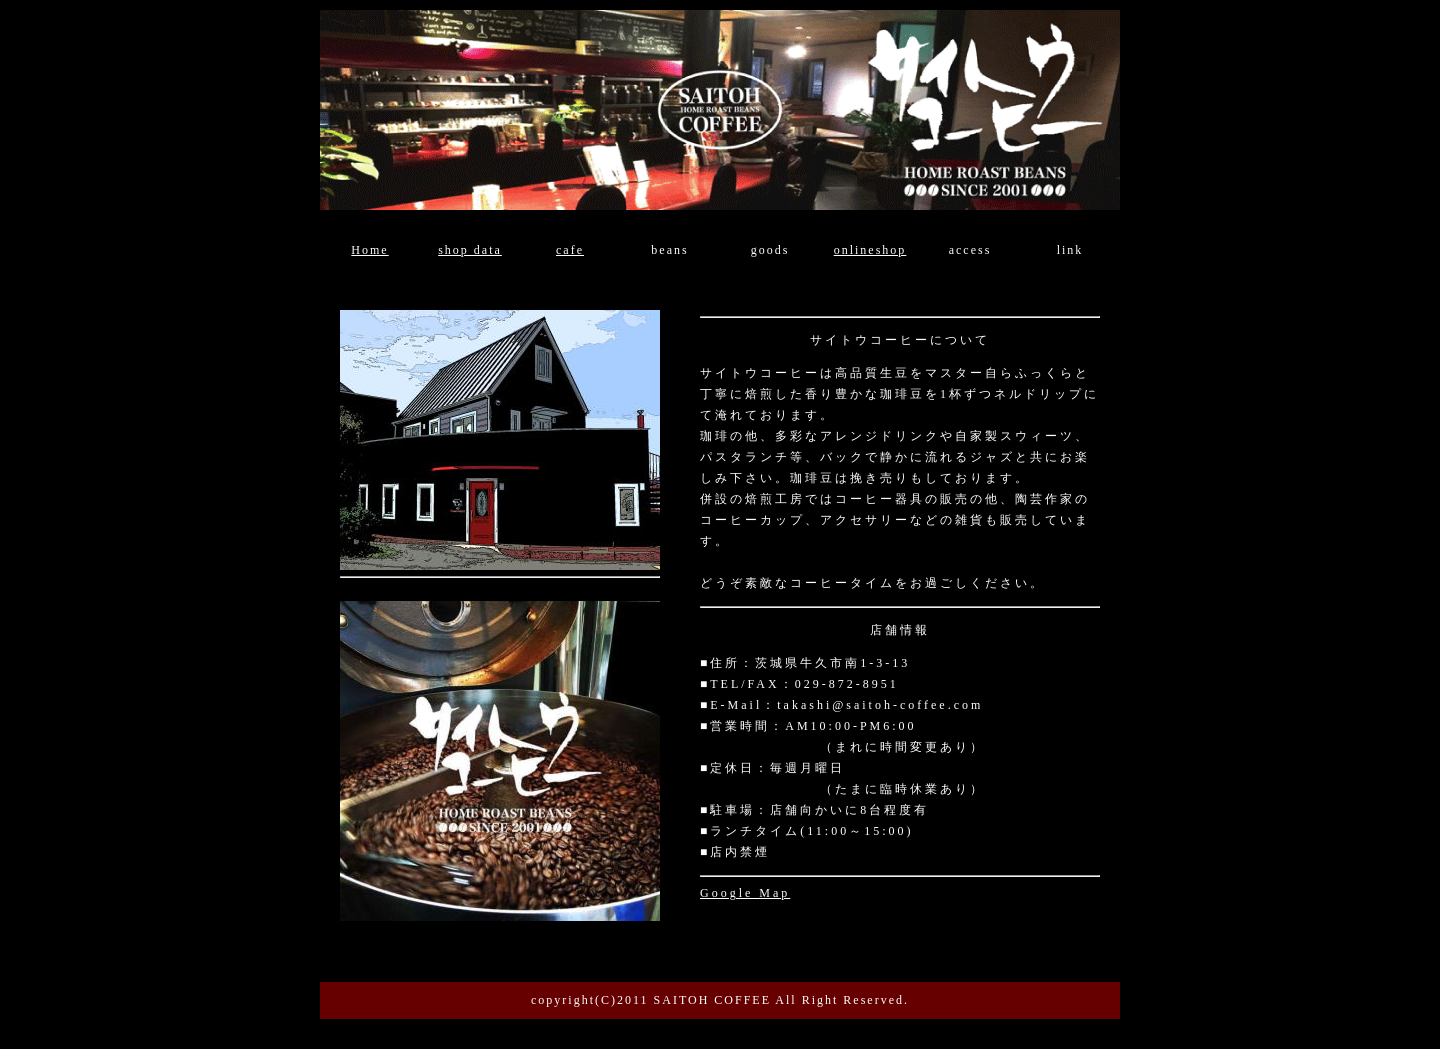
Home (369, 250)
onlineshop (870, 250)
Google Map (745, 893)
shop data (470, 250)
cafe (570, 250)
